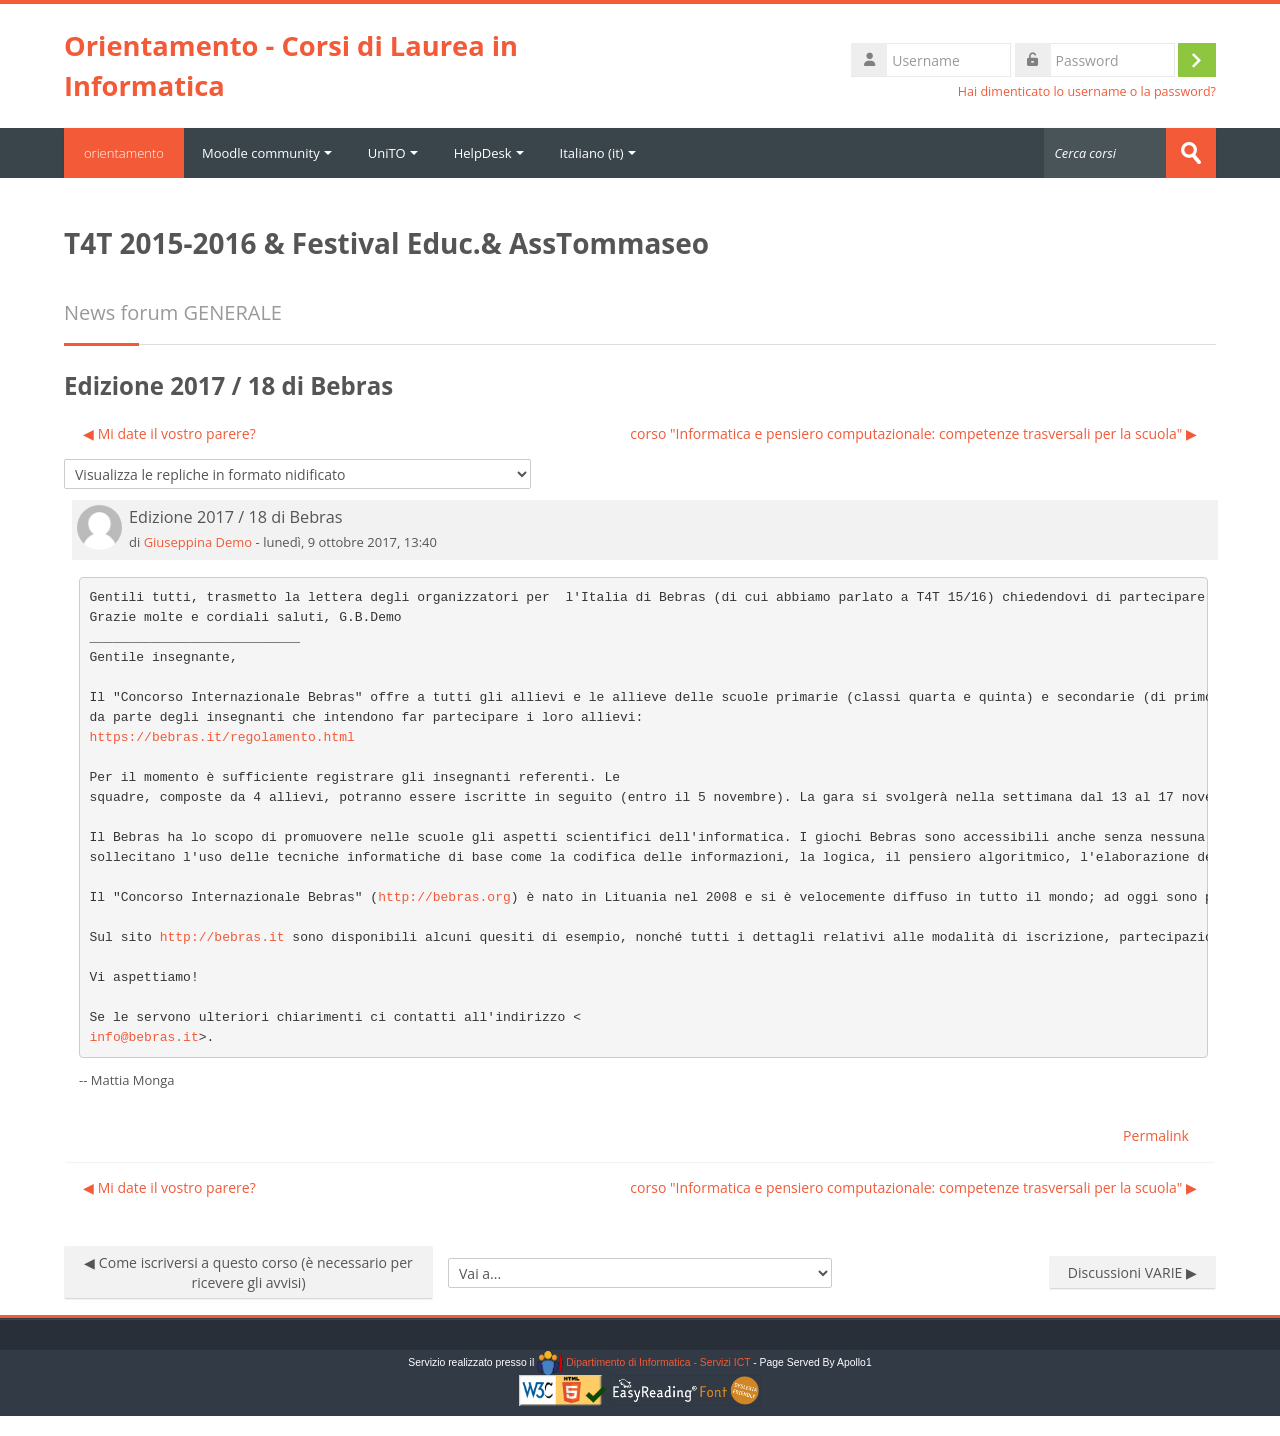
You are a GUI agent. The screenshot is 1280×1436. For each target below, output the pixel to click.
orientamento (124, 153)
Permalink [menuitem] (1156, 1135)
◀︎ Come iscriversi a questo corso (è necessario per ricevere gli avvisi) (248, 1272)
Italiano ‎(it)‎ (598, 153)
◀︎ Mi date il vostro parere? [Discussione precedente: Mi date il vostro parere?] (169, 433)
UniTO (393, 153)
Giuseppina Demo (198, 542)
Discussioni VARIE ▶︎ (1132, 1272)
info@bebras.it (144, 1037)
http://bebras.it (222, 937)
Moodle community (267, 153)
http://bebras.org (444, 897)
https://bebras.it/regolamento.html (222, 737)
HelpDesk (489, 153)
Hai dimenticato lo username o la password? (1087, 91)
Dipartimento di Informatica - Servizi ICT (643, 1362)
